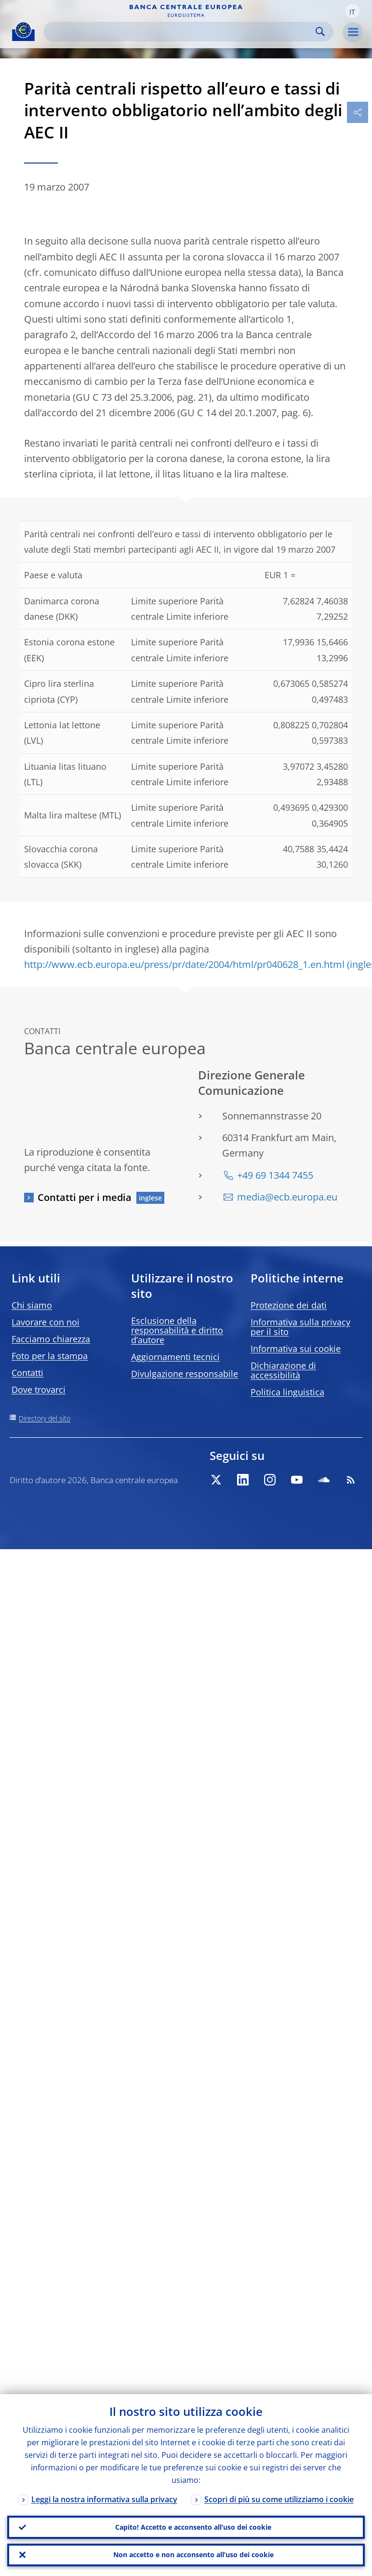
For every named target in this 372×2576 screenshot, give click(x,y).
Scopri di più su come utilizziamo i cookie (279, 2498)
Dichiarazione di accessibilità (283, 1370)
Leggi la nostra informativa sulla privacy (104, 2498)
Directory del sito (44, 1418)
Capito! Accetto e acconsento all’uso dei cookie (193, 2526)
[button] (352, 11)
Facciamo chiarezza (51, 1339)
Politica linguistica (287, 1392)
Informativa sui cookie (296, 1348)
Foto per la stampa (50, 1356)
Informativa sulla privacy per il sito (300, 1326)
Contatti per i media (85, 1197)
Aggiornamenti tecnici (175, 1357)
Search (320, 31)
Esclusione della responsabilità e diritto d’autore (177, 1330)
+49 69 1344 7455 (275, 1175)
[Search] (180, 31)
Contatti (27, 1372)
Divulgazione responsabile (184, 1373)
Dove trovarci (39, 1389)
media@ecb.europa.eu (287, 1196)
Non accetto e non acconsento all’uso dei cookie (193, 2554)
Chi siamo (32, 1305)
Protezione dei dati (289, 1305)
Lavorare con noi (46, 1322)
